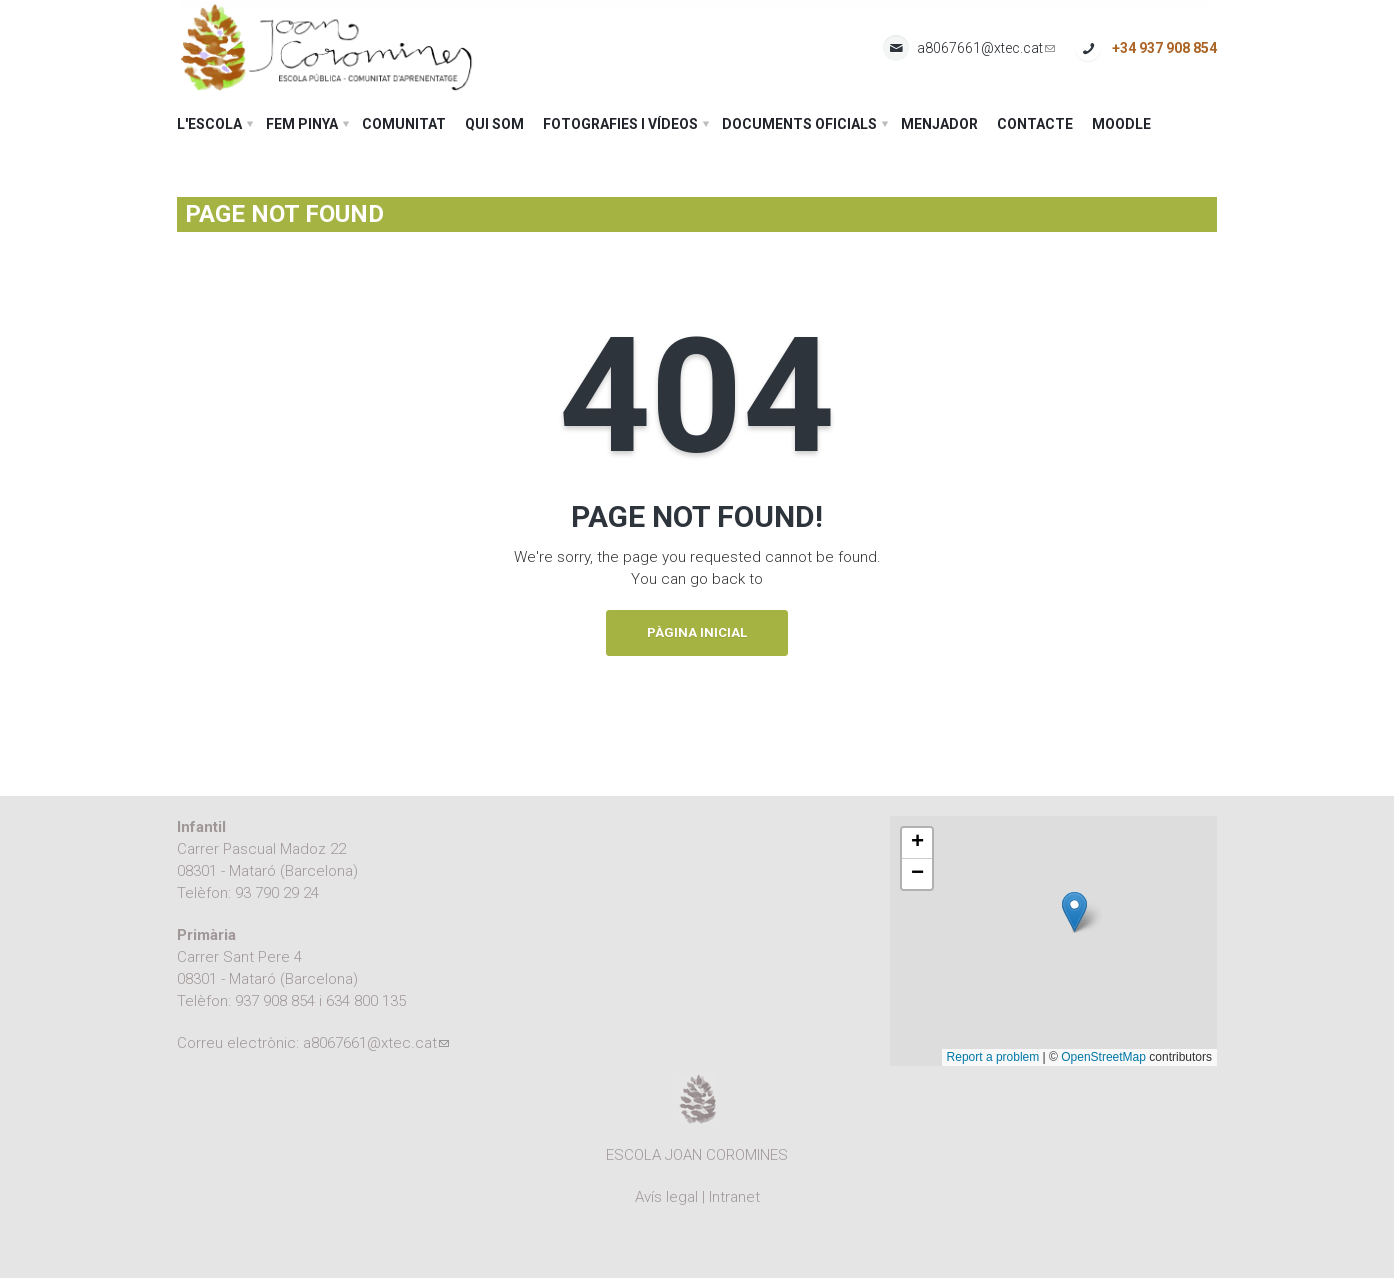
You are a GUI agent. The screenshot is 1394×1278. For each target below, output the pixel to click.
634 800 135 (366, 1001)
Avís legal (666, 1197)
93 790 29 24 (277, 893)
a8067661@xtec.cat (986, 48)
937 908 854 (275, 1001)
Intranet (734, 1197)
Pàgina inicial (697, 632)
